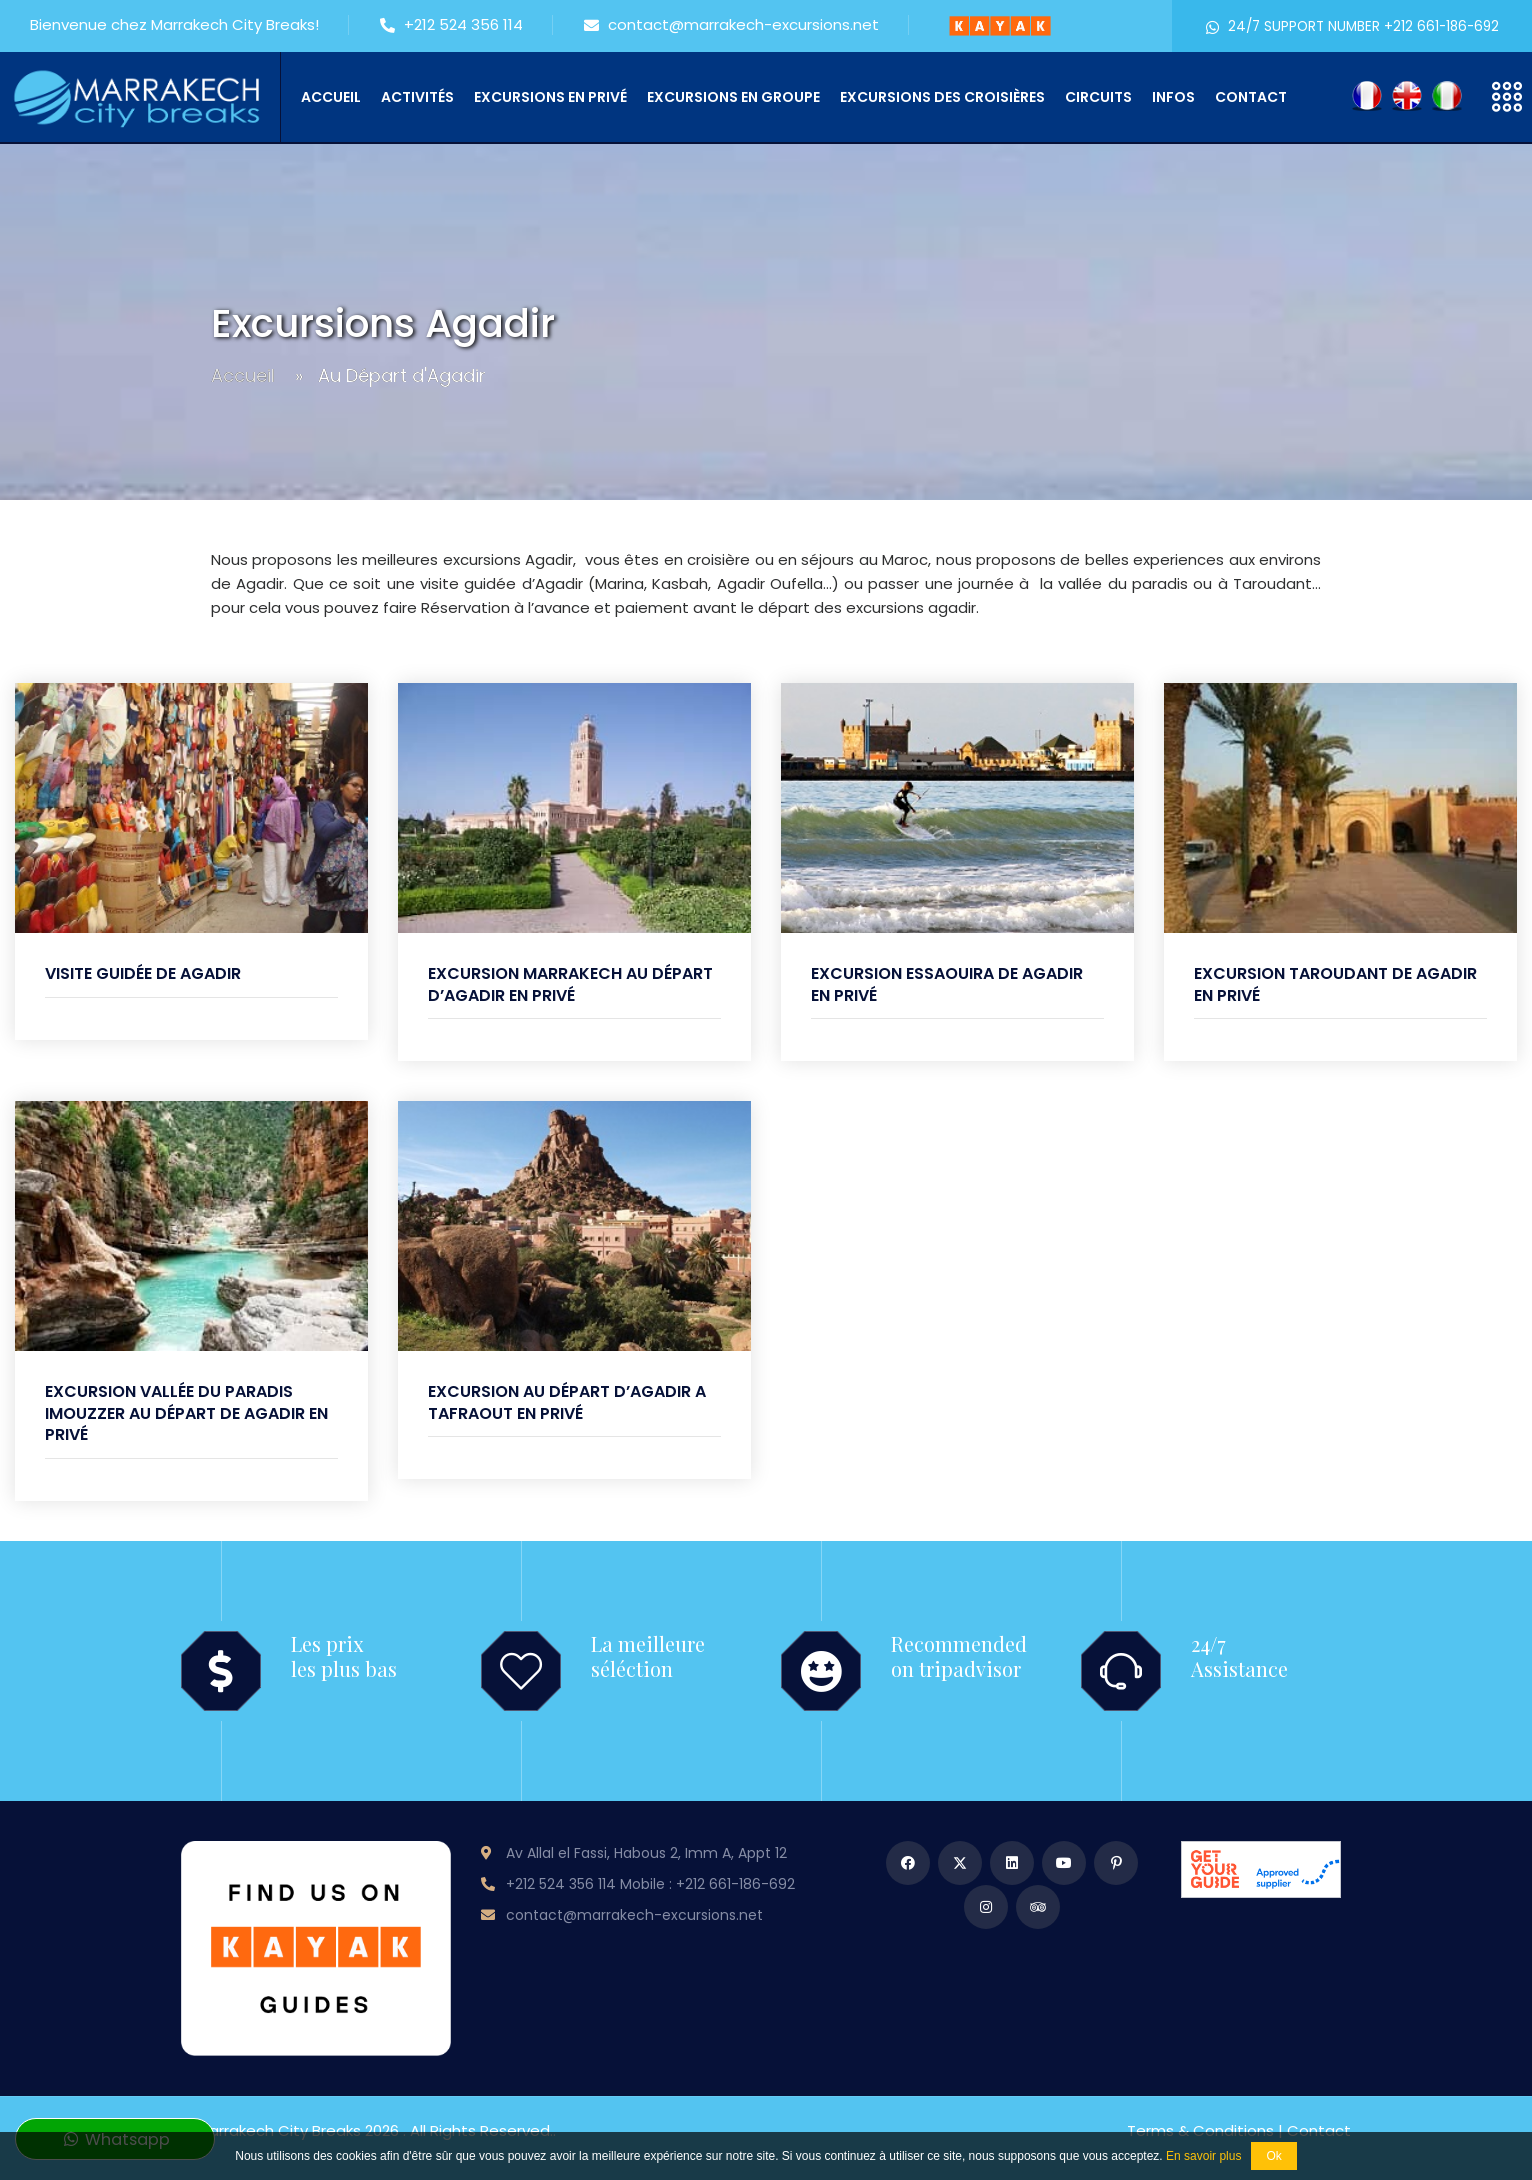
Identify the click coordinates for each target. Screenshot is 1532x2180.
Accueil (331, 97)
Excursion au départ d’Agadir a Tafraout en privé (567, 1402)
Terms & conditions (1200, 2130)
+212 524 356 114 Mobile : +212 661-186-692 (650, 1884)
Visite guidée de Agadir (143, 973)
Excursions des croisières (942, 97)
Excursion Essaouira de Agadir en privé (947, 984)
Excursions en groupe (733, 97)
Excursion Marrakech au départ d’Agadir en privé (570, 984)
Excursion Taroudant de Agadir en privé (1335, 984)
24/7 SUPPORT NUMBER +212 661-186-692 (1352, 26)
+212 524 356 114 (451, 26)
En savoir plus (1203, 2156)
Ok (1273, 2156)
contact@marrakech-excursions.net (731, 26)
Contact (1251, 97)
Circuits (1098, 97)
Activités (417, 97)
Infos (1173, 97)
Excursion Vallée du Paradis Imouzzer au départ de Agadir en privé (186, 1413)
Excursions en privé (550, 97)
